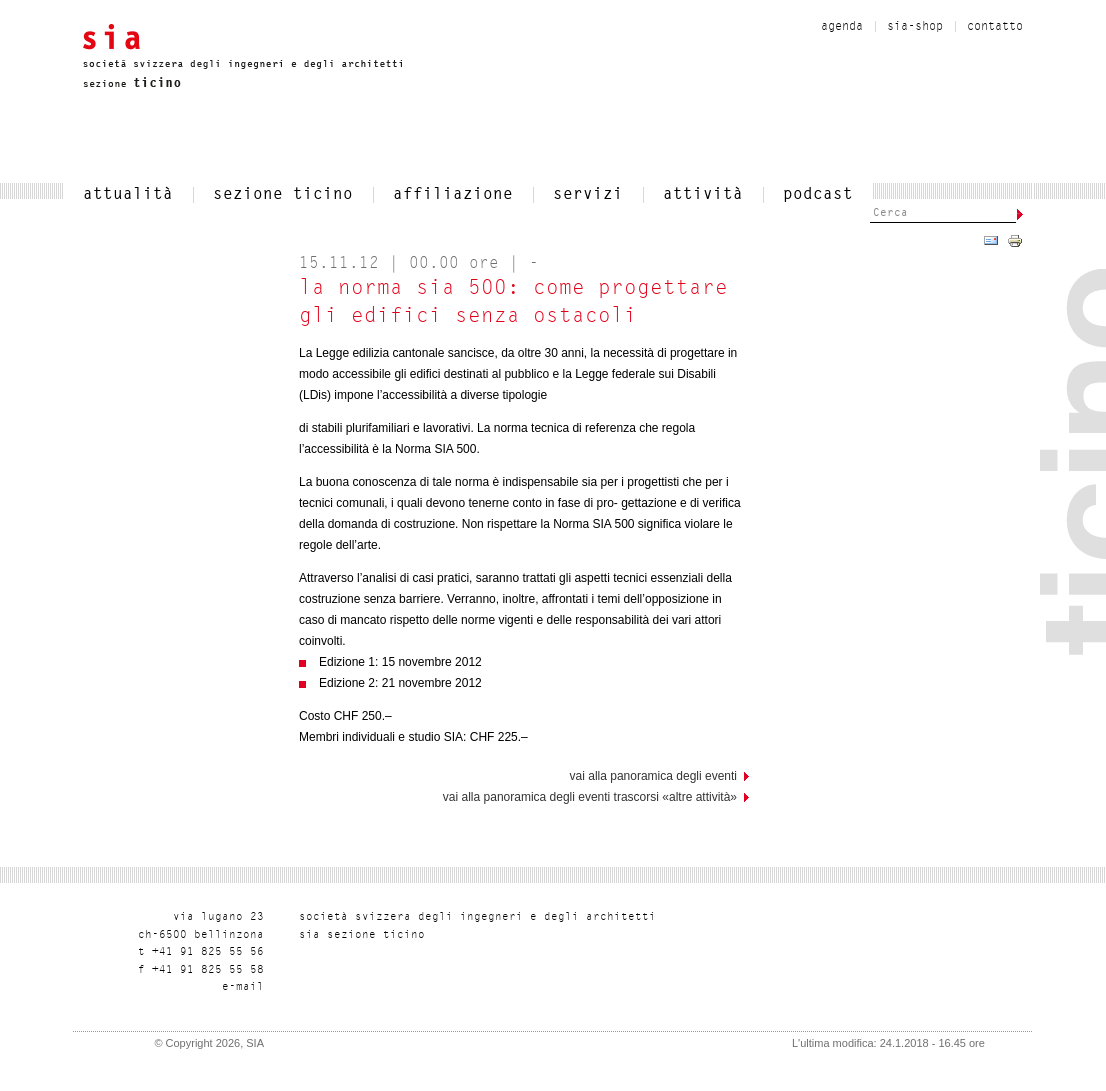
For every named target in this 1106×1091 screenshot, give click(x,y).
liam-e (243, 987)
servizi (588, 195)
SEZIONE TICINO (283, 195)
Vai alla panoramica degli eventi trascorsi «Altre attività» (590, 797)
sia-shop (915, 27)
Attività (703, 195)
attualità (128, 195)
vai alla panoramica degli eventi (653, 776)
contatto (995, 27)
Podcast (818, 195)
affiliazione (453, 195)
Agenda (842, 27)
